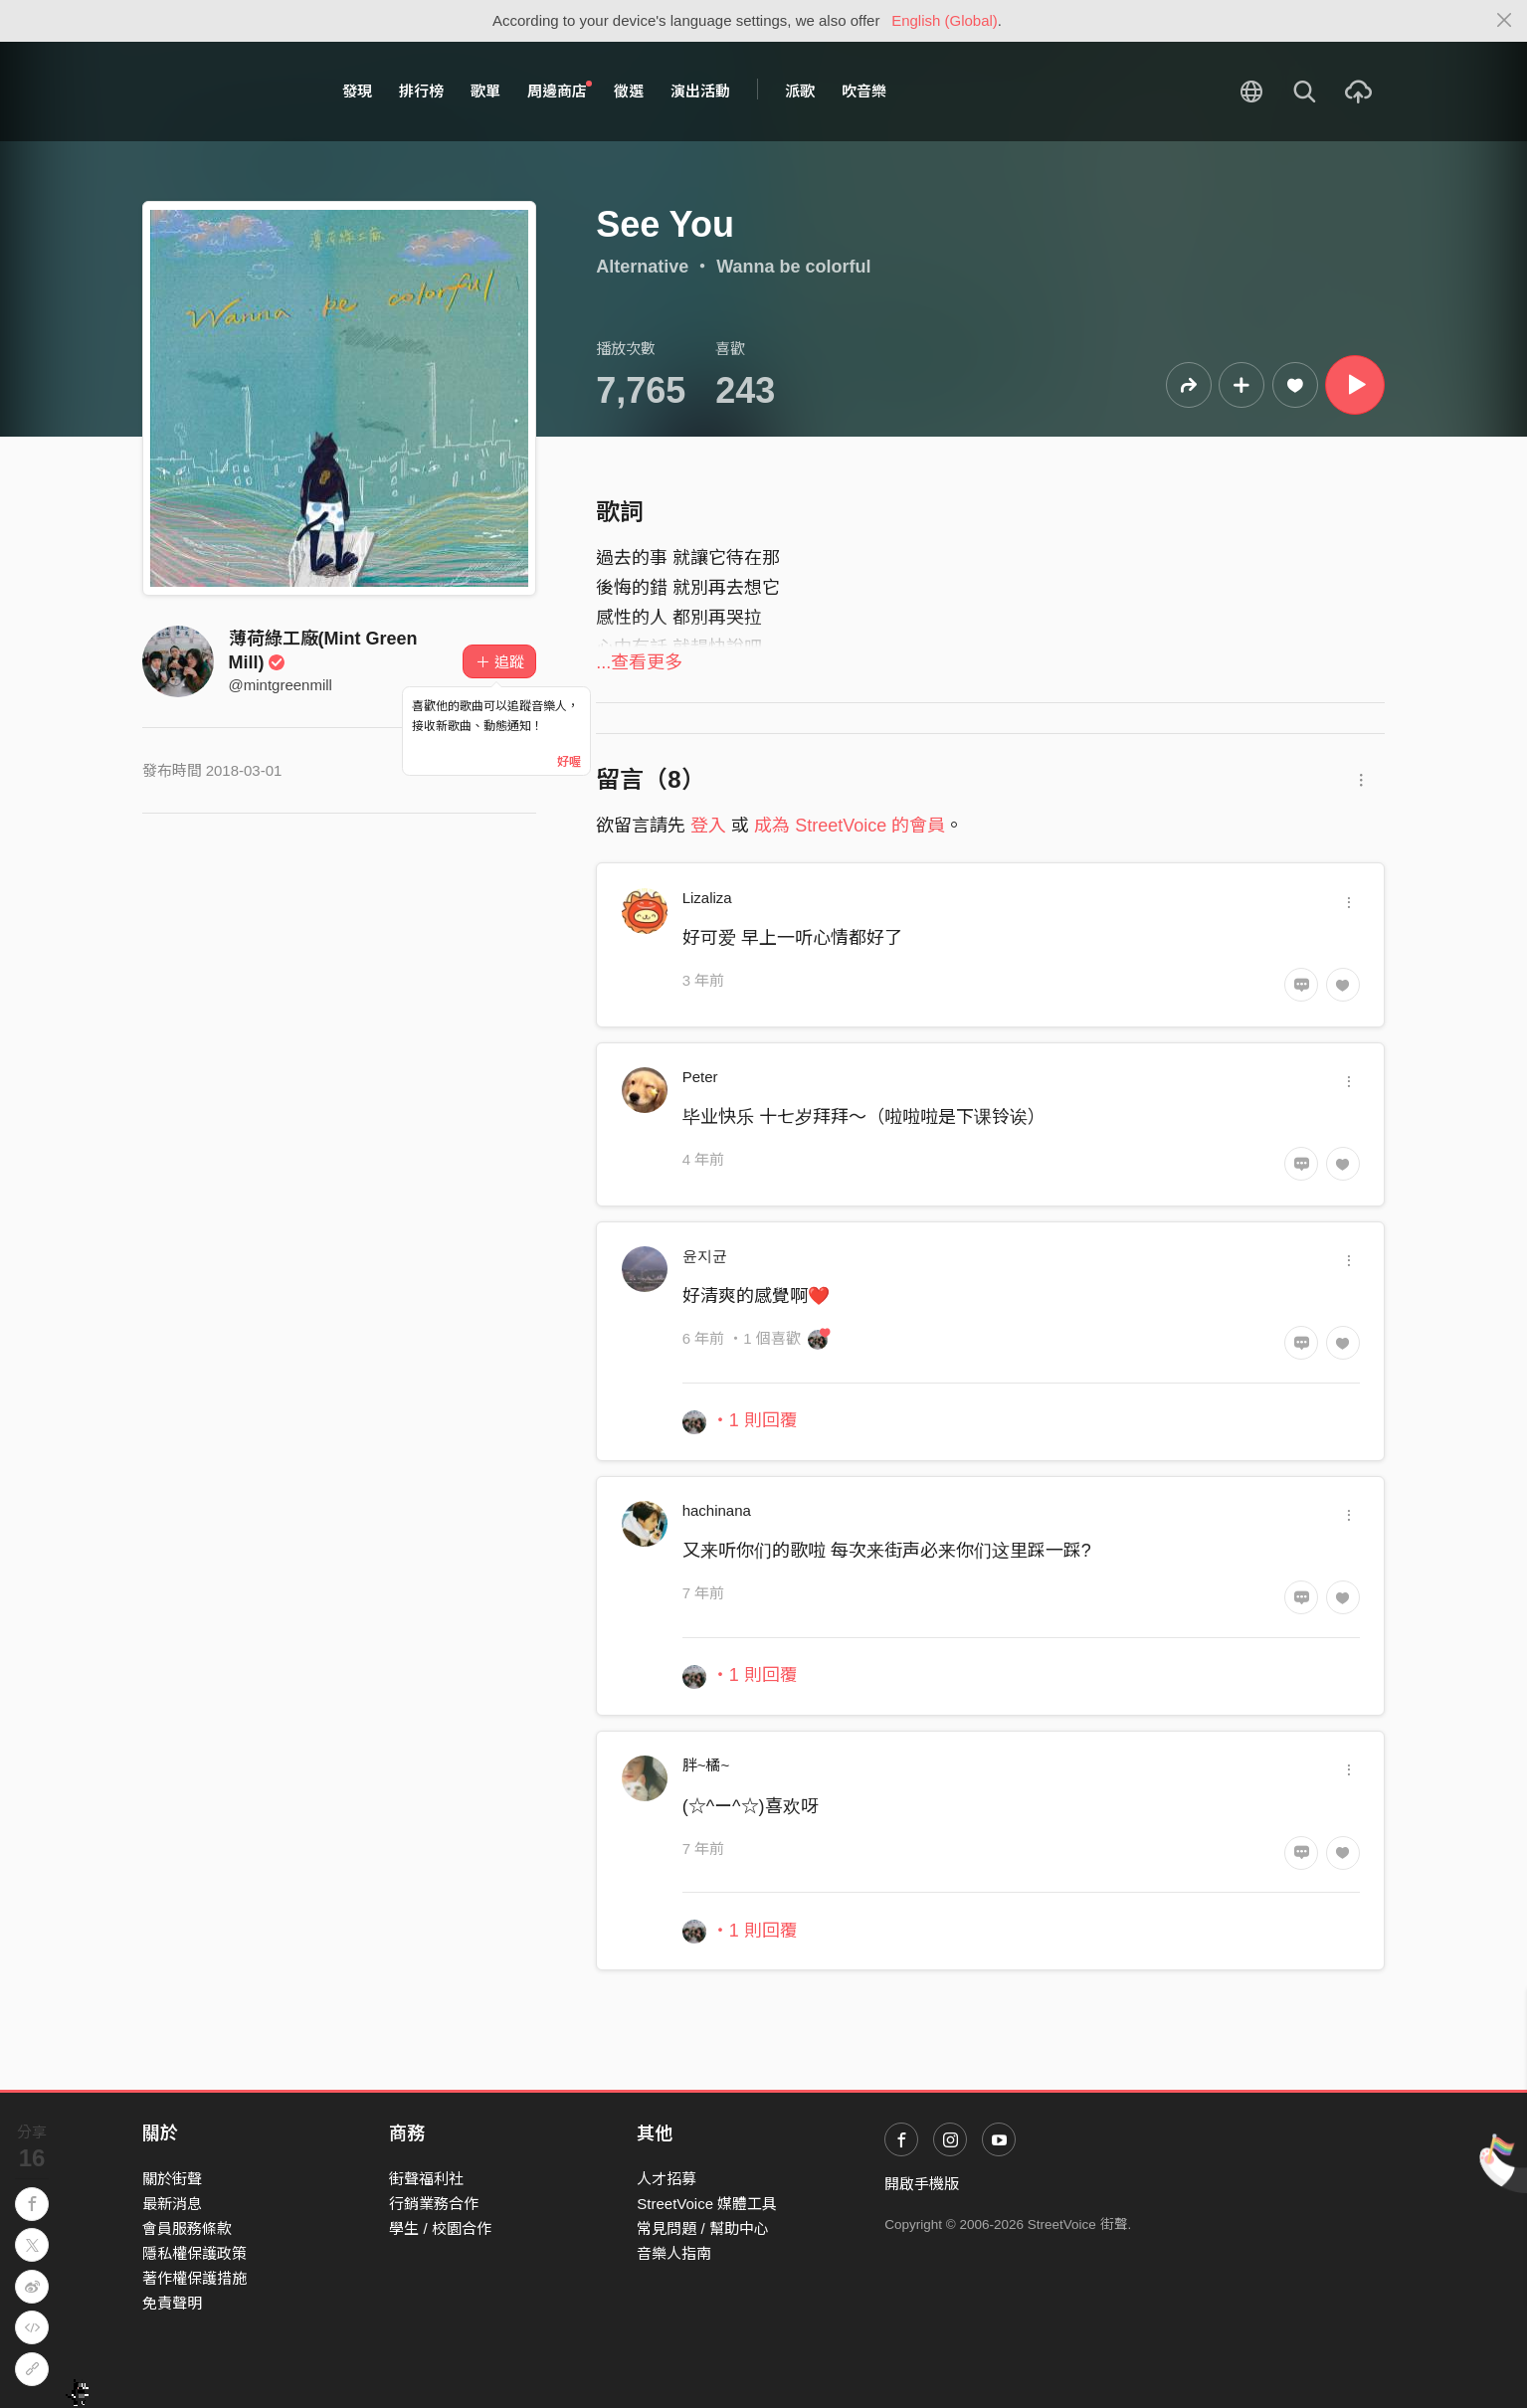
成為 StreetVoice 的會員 (849, 825)
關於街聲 (172, 2178)
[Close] (1504, 21)
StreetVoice (224, 91)
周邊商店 (560, 90)
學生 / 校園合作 (440, 2228)
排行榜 (421, 91)
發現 (357, 91)
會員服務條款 (187, 2228)
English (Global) (944, 20)
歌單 (485, 91)
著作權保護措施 (194, 2278)
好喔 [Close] (569, 762)
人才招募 (666, 2178)
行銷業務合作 (433, 2203)
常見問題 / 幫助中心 (703, 2228)
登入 (708, 825)
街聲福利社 (426, 2178)
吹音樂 (864, 91)
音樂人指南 (674, 2253)
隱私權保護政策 (194, 2253)
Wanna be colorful (793, 267)
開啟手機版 (921, 2183)
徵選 (629, 91)
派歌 (800, 91)
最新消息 (172, 2203)
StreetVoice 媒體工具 (707, 2203)
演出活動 (700, 91)
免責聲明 (172, 2303)
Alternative (642, 267)
